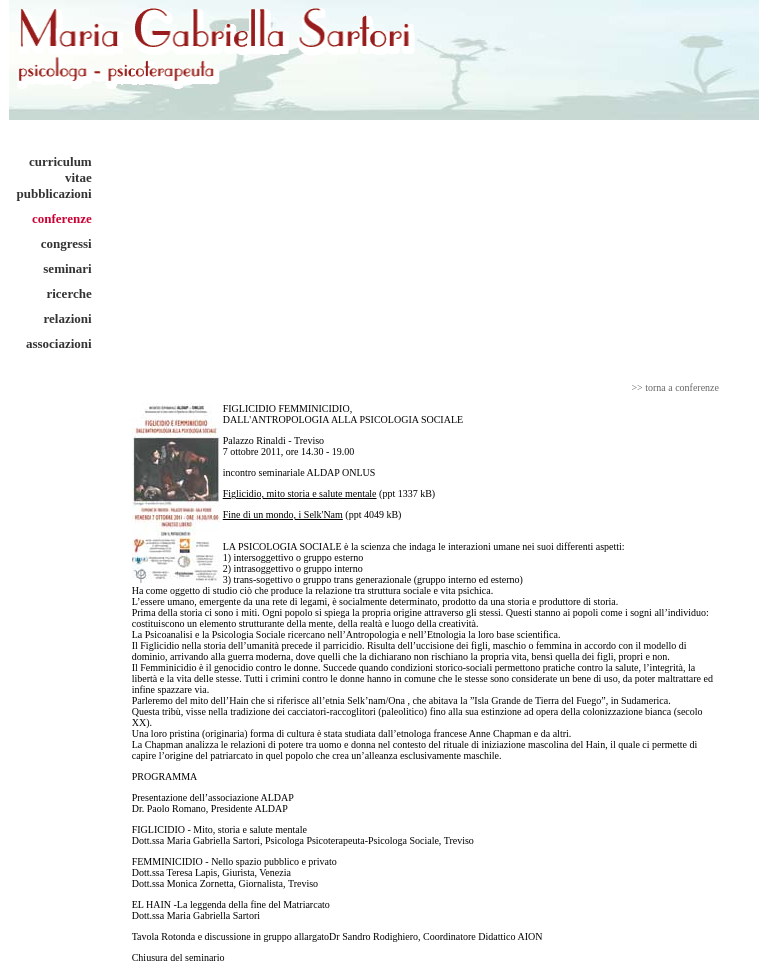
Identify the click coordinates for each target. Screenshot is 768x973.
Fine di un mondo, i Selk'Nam (283, 514)
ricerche (68, 293)
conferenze (62, 218)
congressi (66, 243)
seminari (67, 268)
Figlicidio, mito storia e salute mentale (300, 493)
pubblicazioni (54, 193)
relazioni (68, 318)
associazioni (59, 343)
